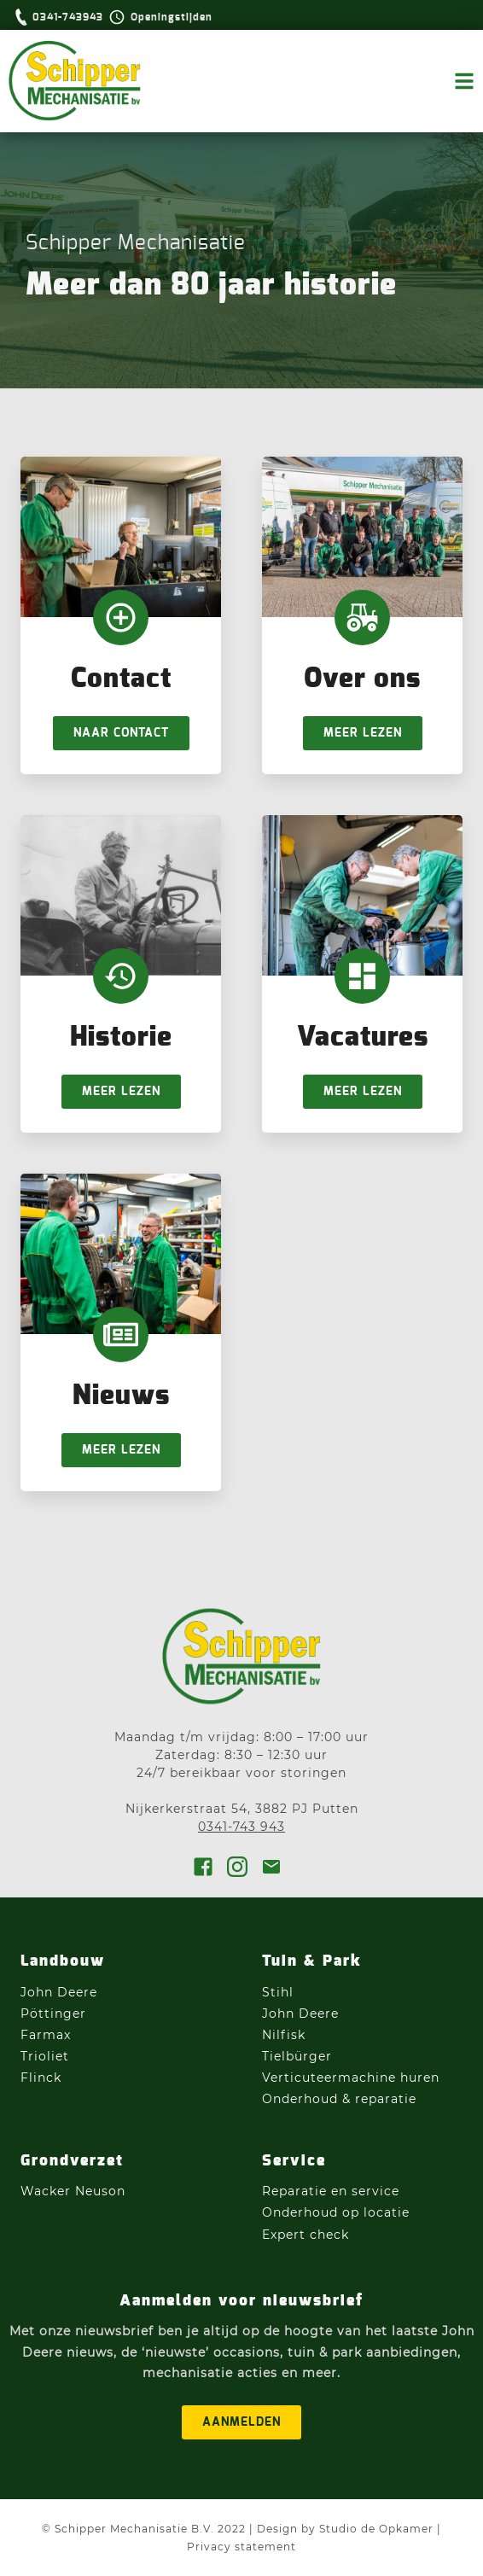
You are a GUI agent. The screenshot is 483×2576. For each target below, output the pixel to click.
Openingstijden (171, 17)
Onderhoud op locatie (336, 2212)
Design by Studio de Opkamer (345, 2528)
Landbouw (62, 1961)
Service (294, 2161)
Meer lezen (362, 733)
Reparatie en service (330, 2191)
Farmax (45, 2035)
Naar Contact (121, 733)
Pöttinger (55, 2013)
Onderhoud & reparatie (339, 2099)
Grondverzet (72, 2161)
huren (419, 2077)
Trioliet (44, 2056)
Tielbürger (297, 2056)
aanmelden (241, 2422)
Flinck (40, 2077)
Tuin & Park (312, 1961)
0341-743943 (67, 17)
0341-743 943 (241, 1826)
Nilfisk (284, 2035)
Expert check (305, 2234)
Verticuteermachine (329, 2077)
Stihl (278, 1992)
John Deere (61, 1992)
